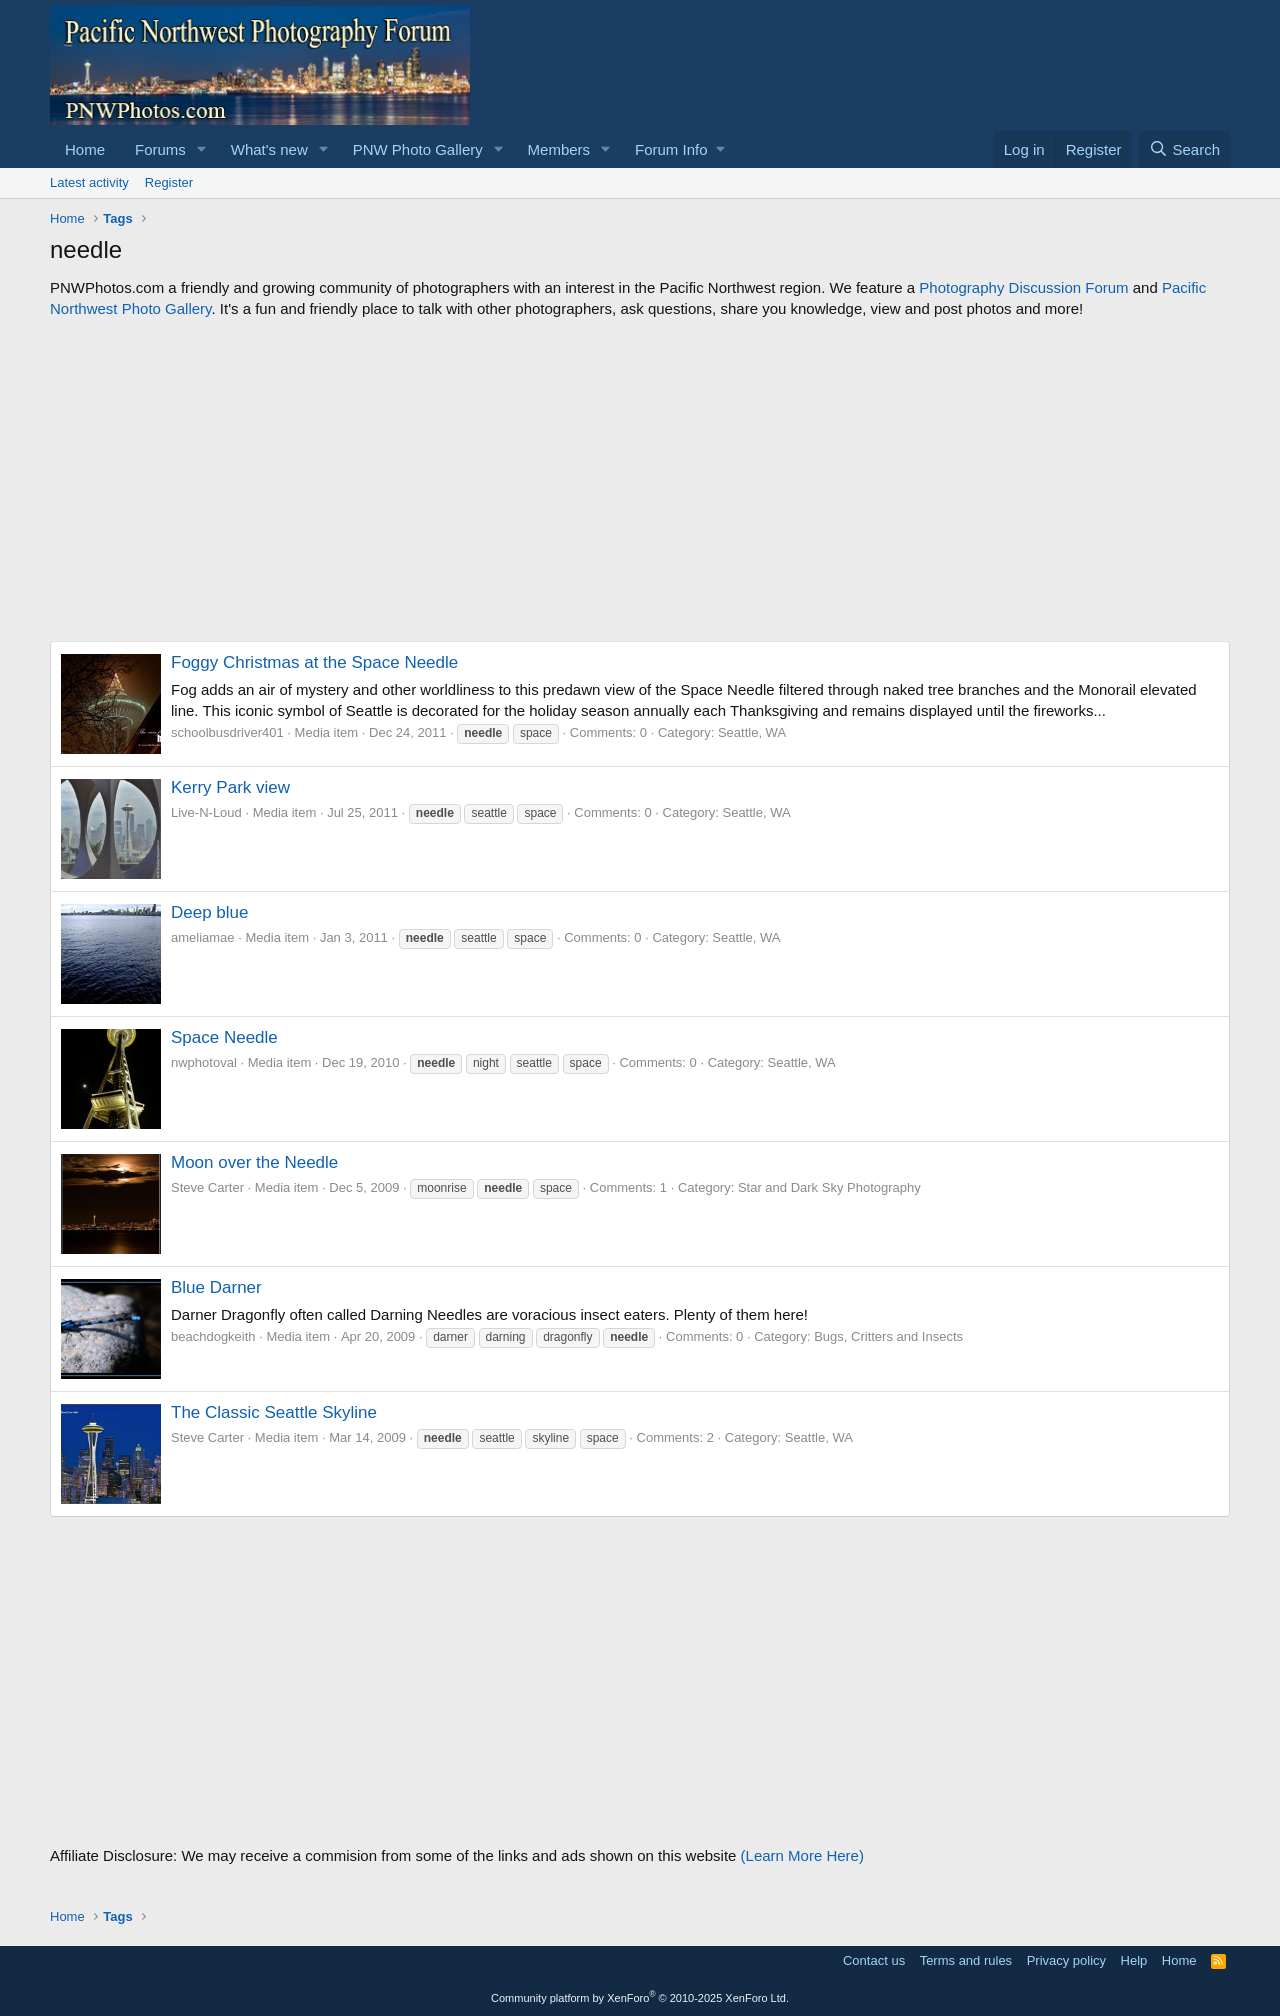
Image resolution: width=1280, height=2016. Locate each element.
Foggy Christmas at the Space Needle (314, 662)
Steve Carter (207, 1187)
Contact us (874, 1960)
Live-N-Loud (206, 812)
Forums (160, 149)
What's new (269, 149)
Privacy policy (1066, 1960)
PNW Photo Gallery (418, 149)
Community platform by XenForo (640, 1998)
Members (559, 149)
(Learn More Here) (802, 1855)
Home (85, 149)
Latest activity (89, 182)
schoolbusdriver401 (227, 732)
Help (1134, 1960)
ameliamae (203, 937)
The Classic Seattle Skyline (274, 1412)
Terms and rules (966, 1960)
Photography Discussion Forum (1023, 287)
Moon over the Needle (254, 1162)
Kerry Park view (230, 787)
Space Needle (224, 1037)
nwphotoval (204, 1062)
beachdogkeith (213, 1336)
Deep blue (210, 912)
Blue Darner (216, 1287)
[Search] (1184, 149)
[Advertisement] (640, 480)
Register (169, 182)
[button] (202, 149)
